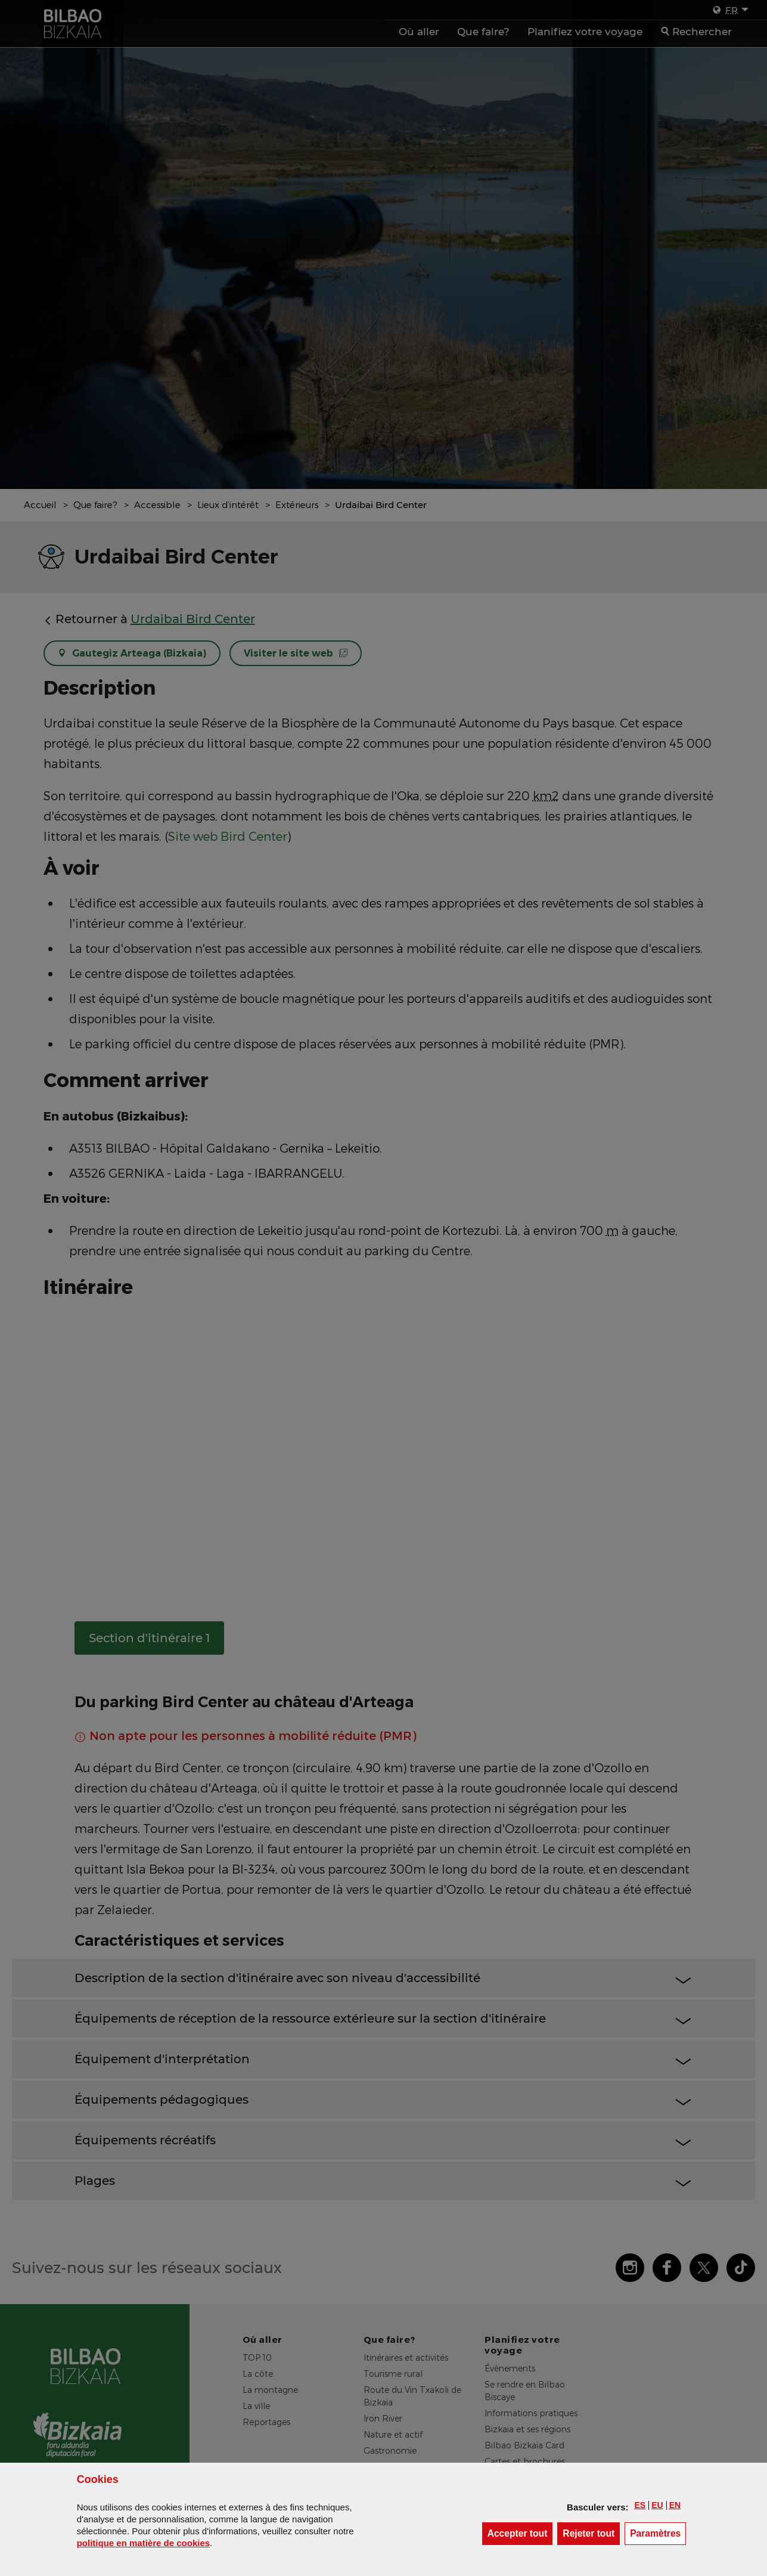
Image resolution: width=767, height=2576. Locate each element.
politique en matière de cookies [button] (143, 2543)
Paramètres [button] (658, 2532)
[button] (639, 2505)
